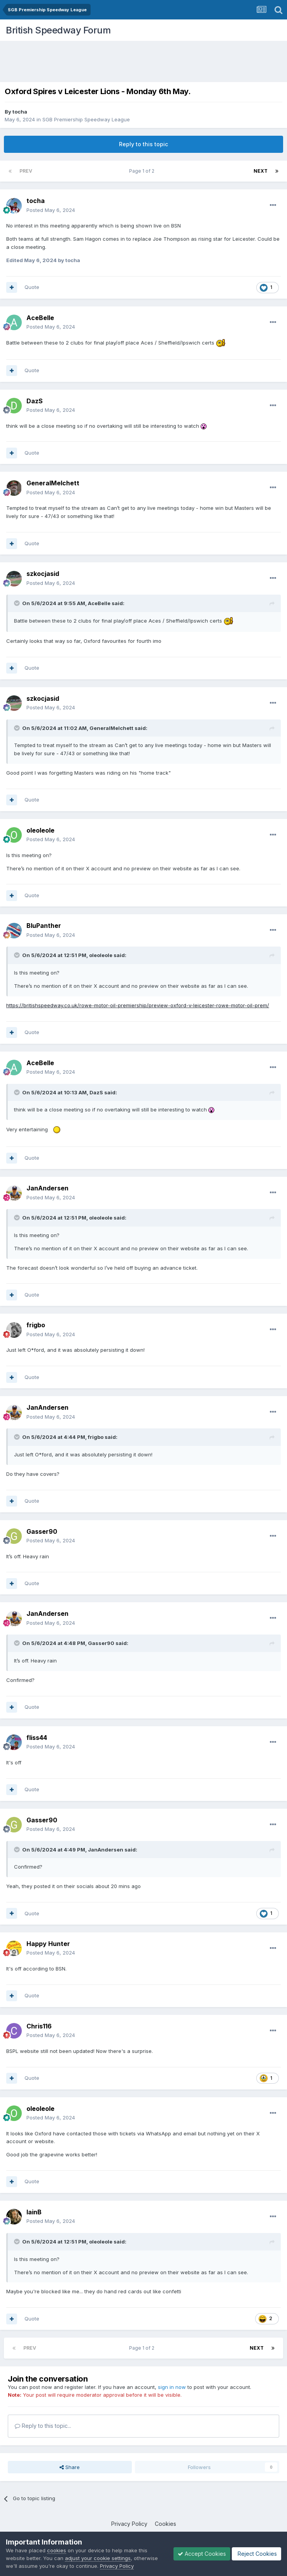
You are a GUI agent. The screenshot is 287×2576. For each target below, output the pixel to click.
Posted (50, 210)
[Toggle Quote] (17, 603)
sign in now (172, 2387)
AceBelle (99, 603)
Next (261, 171)
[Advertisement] (145, 62)
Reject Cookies (256, 2553)
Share (70, 2467)
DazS (96, 1092)
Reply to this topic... (43, 2425)
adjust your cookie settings (98, 2558)
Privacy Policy (129, 2523)
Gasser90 (101, 1643)
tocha (19, 111)
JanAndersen (105, 1849)
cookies (56, 2550)
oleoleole (100, 955)
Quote (31, 287)
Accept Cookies (202, 2553)
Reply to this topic (143, 144)
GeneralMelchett (111, 728)
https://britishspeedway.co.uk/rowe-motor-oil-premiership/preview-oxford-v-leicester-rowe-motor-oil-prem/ (137, 1005)
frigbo (95, 1437)
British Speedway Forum (58, 30)
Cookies (165, 2523)
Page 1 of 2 (143, 171)
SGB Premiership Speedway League (86, 119)
